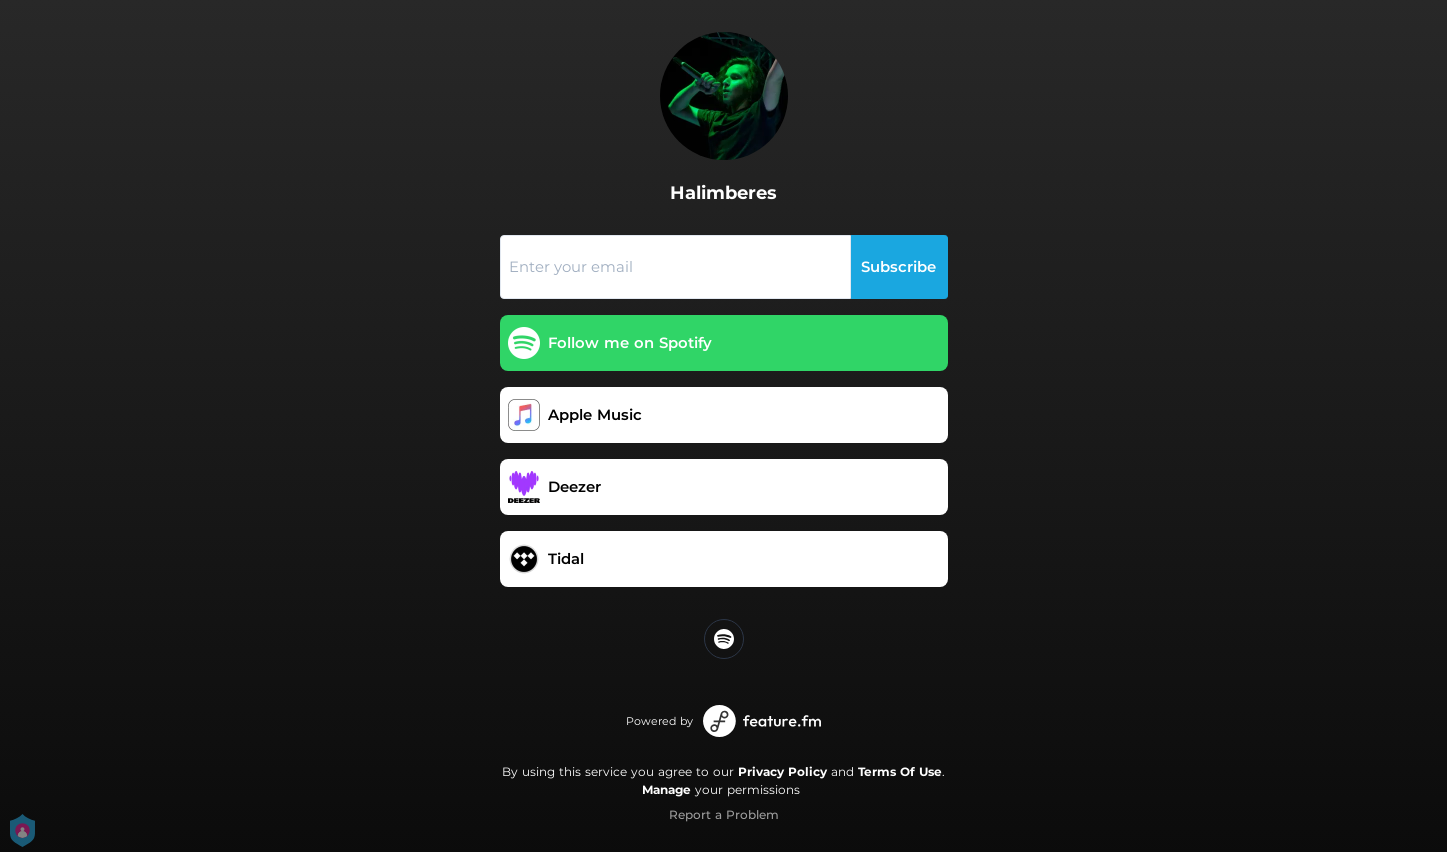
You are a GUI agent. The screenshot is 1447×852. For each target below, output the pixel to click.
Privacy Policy (782, 771)
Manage (666, 789)
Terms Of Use (900, 771)
